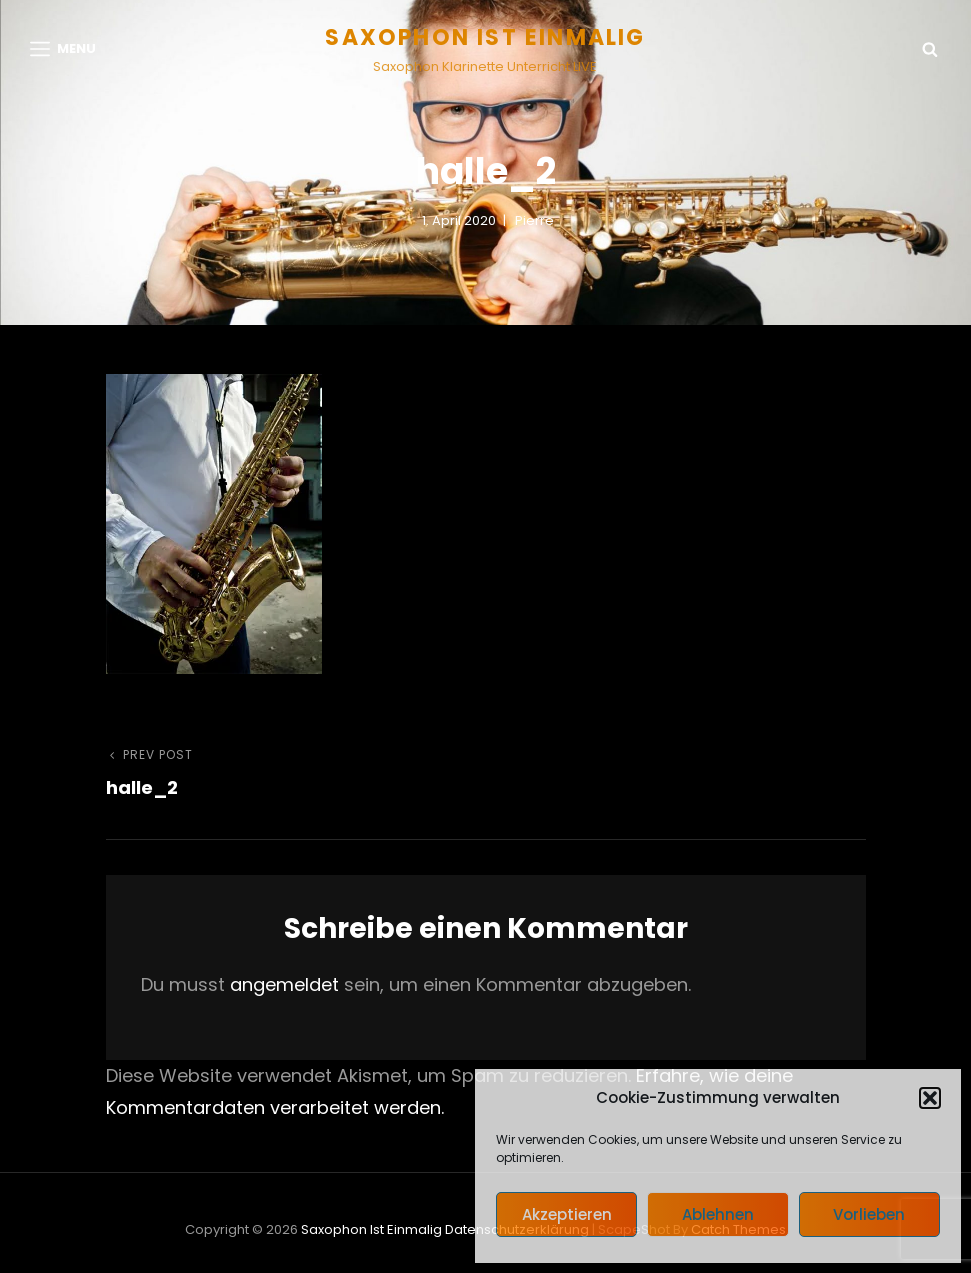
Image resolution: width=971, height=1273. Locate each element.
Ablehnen (718, 1214)
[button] (930, 1098)
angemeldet (284, 984)
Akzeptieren (567, 1214)
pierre (534, 220)
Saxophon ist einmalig (485, 37)
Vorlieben (869, 1214)
